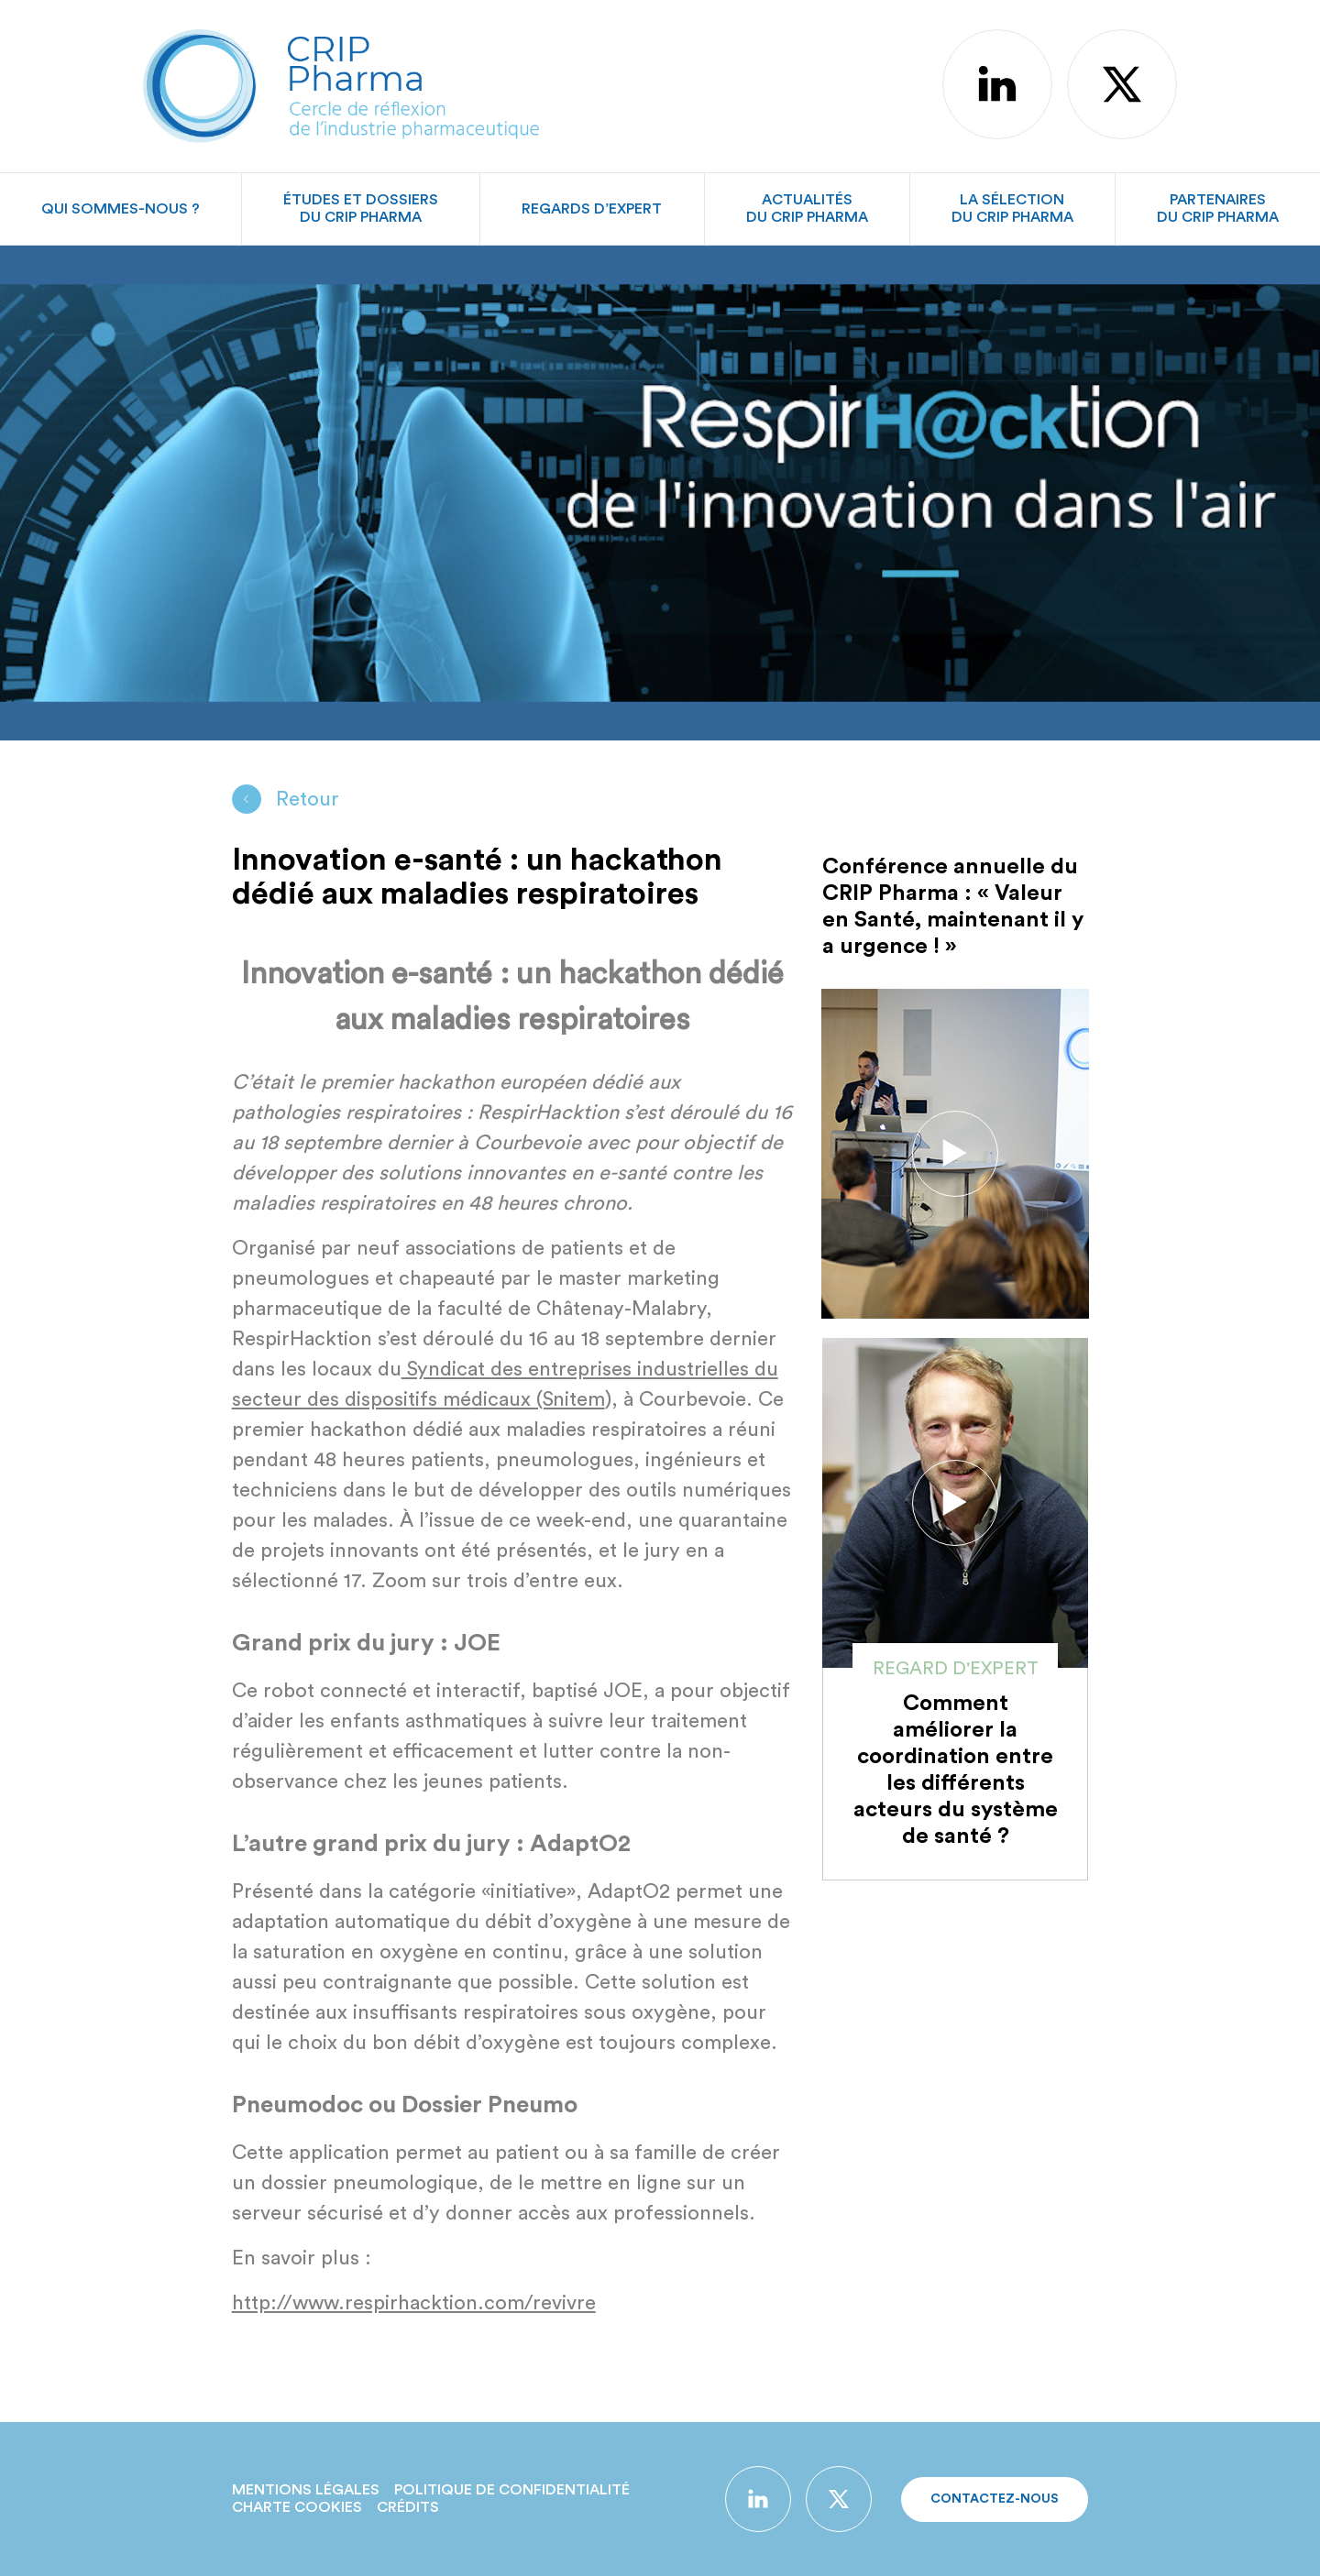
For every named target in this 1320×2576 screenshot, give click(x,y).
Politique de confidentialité (512, 2490)
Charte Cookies (297, 2507)
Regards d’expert (592, 209)
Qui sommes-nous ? (120, 209)
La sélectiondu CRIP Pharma (1012, 208)
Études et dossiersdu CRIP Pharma (360, 208)
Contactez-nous (994, 2499)
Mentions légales (306, 2490)
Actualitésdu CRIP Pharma (807, 208)
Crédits (408, 2507)
